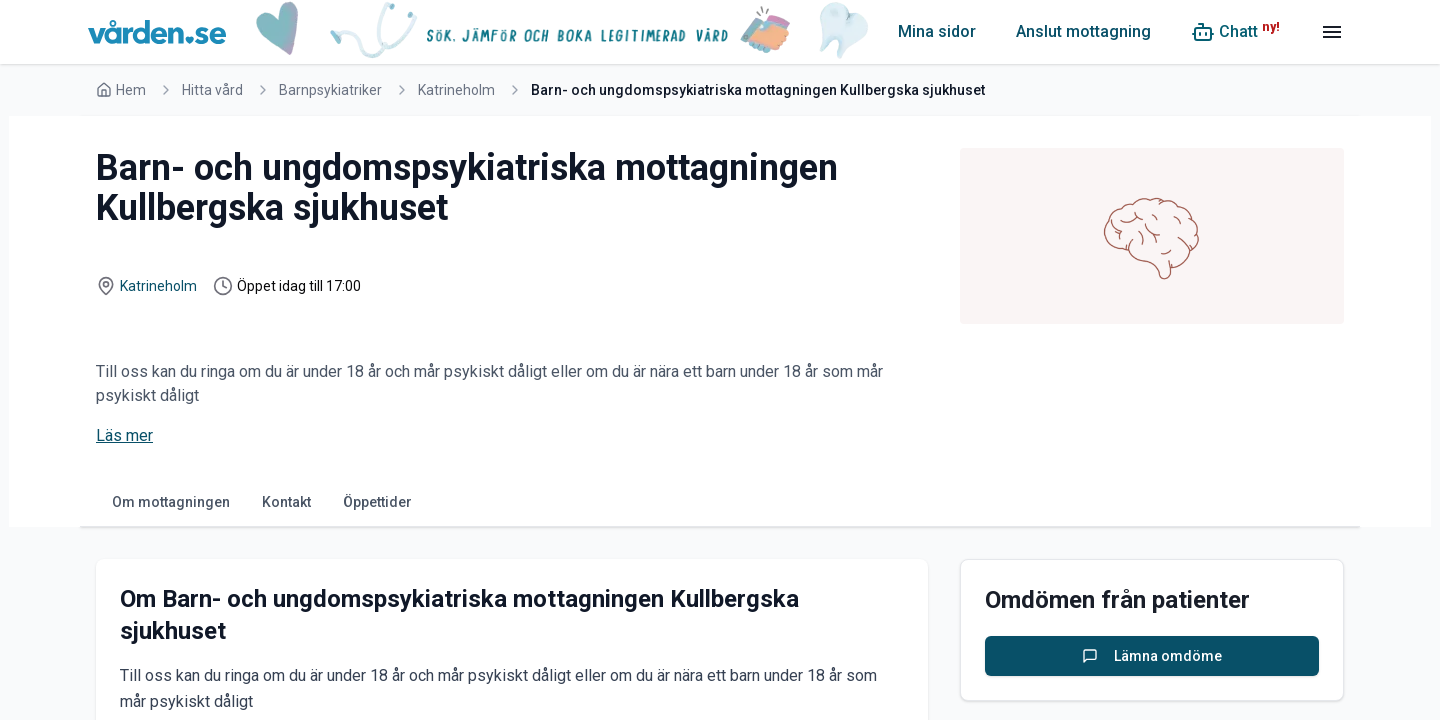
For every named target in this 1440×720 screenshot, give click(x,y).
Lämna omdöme (1152, 656)
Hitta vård (212, 90)
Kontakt (286, 502)
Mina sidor (937, 31)
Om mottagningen (171, 502)
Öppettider (377, 502)
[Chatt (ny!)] (1235, 32)
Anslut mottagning (1083, 31)
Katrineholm (456, 90)
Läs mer (124, 435)
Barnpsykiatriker (330, 90)
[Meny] (1332, 32)
